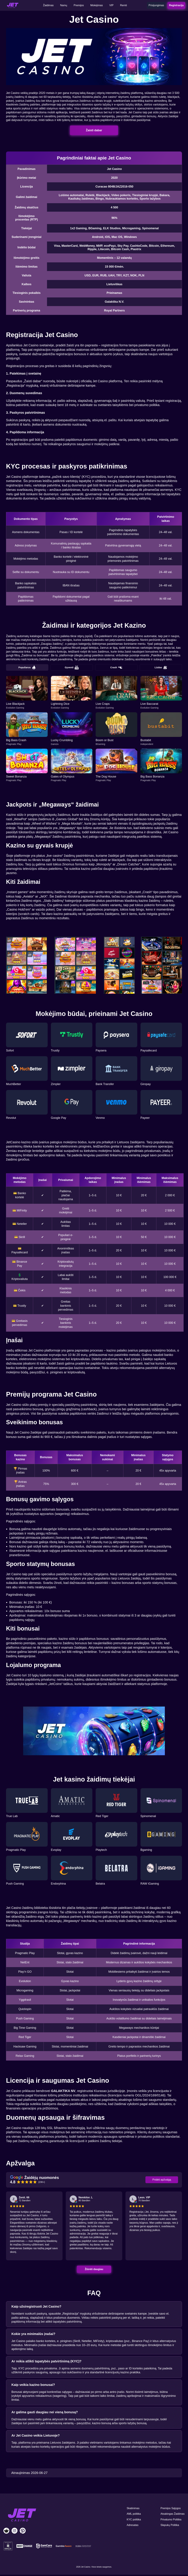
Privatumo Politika (170, 2520)
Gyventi (71, 668)
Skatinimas (133, 2509)
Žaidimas (48, 5)
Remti (123, 5)
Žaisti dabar (94, 130)
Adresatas (132, 2526)
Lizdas (160, 668)
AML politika (134, 2515)
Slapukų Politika (169, 2526)
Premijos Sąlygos (170, 2509)
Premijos (79, 5)
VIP (111, 5)
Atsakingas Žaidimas (172, 2515)
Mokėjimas (96, 5)
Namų (63, 5)
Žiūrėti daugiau (94, 2270)
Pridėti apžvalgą (161, 2181)
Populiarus (27, 668)
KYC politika (134, 2520)
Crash (116, 668)
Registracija (176, 5)
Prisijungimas (156, 5)
